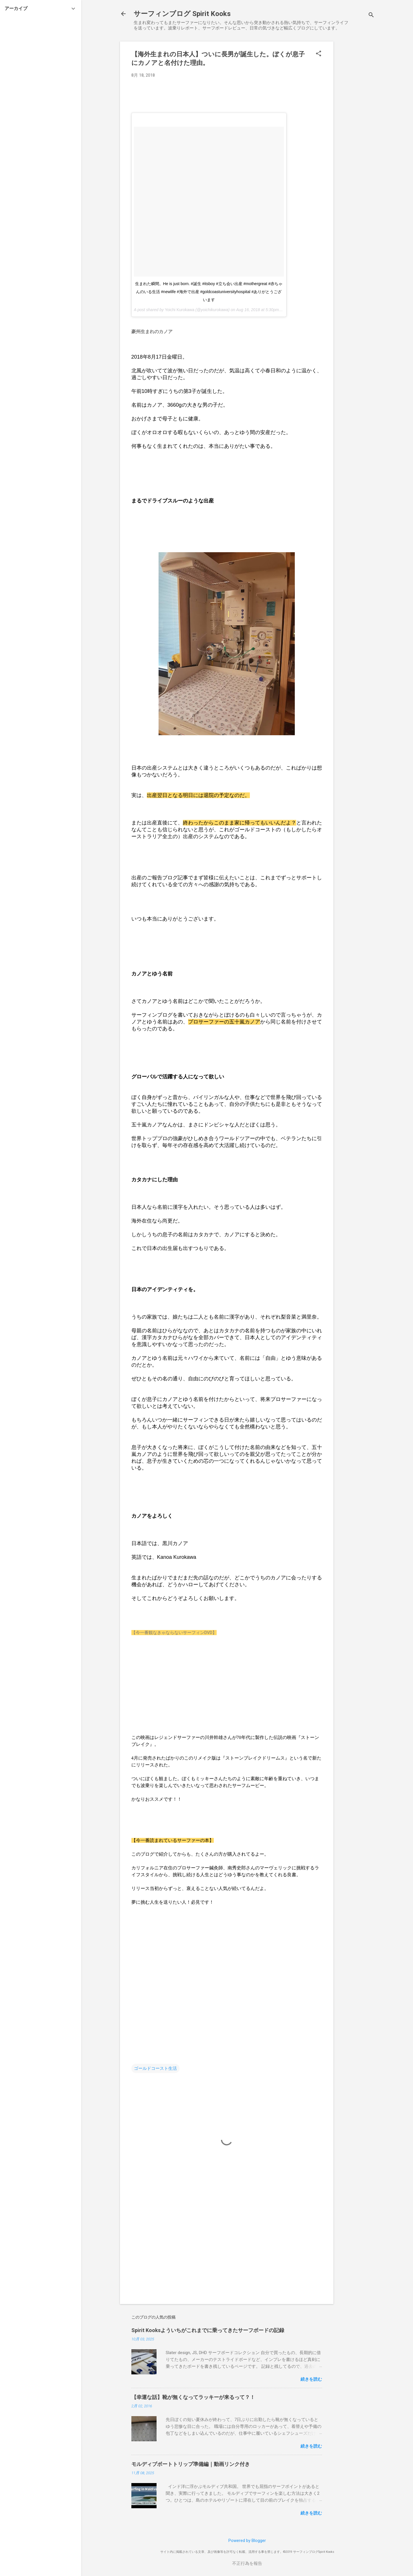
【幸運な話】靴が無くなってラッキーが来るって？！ (193, 2397)
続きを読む (311, 2379)
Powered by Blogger (247, 2540)
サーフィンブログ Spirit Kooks (182, 14)
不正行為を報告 (247, 2563)
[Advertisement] (356, 127)
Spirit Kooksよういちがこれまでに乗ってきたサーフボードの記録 (207, 2330)
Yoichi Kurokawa (179, 309)
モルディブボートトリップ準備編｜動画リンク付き (190, 2464)
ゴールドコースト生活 (155, 2068)
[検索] (371, 15)
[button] (318, 54)
